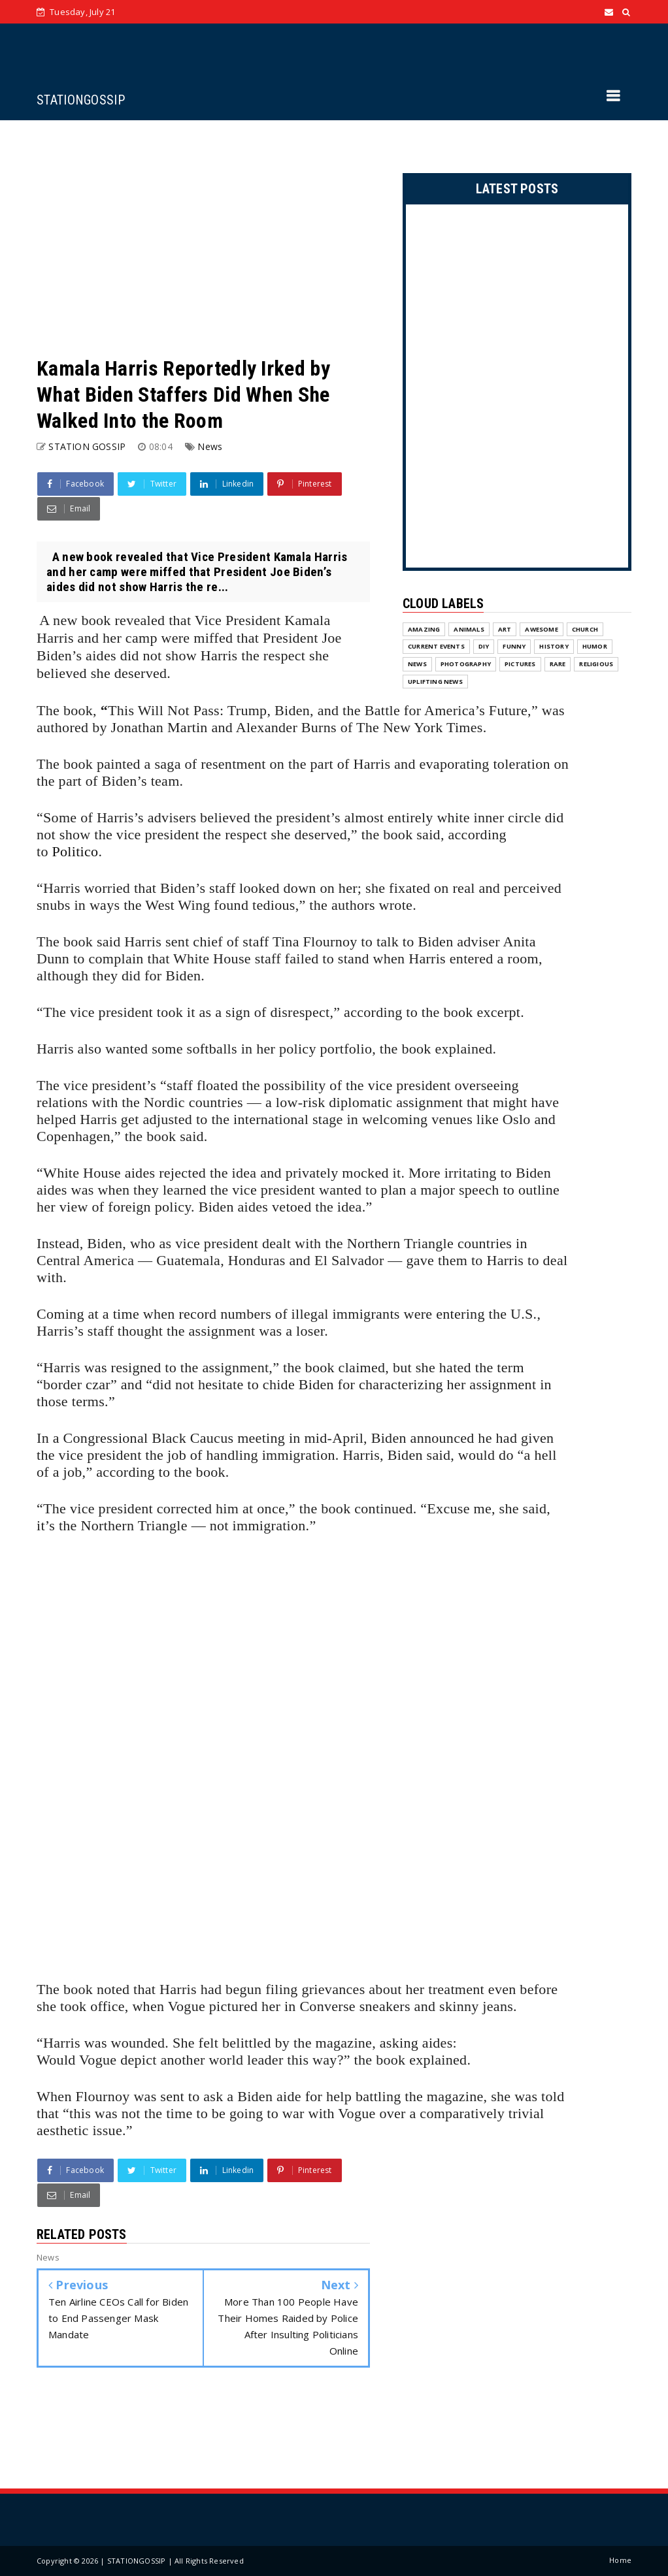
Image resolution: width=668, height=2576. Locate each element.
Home (620, 2560)
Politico (75, 851)
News (209, 446)
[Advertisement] (203, 237)
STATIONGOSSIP (81, 100)
